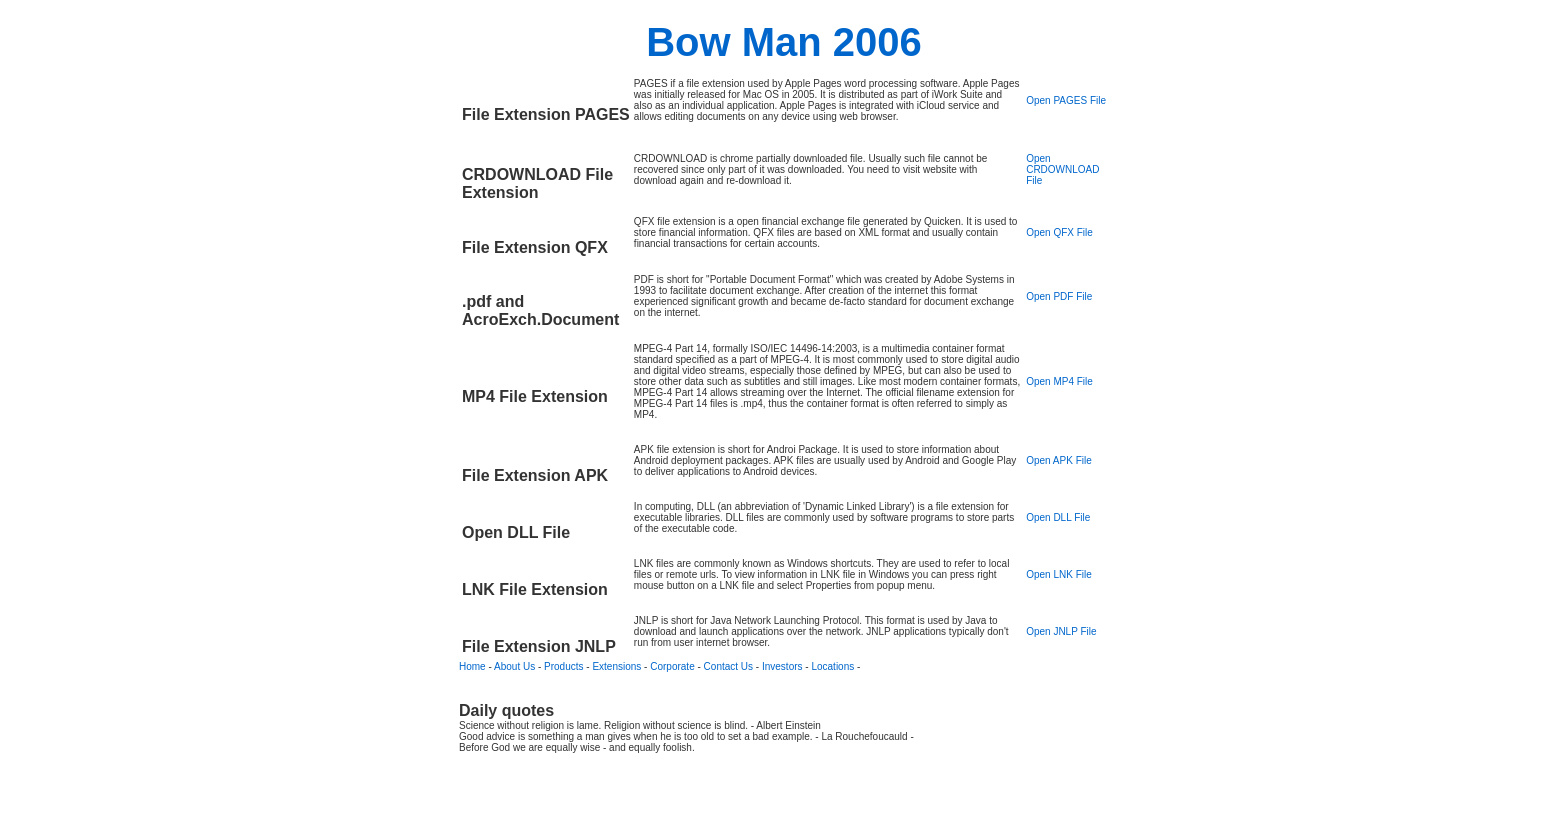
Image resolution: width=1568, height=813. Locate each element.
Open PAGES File (1066, 100)
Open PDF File (1059, 296)
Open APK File (1059, 460)
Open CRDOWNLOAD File (1062, 169)
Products (563, 666)
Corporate (672, 666)
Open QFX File (1059, 232)
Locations (832, 666)
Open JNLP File (1061, 631)
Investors (782, 666)
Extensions (616, 666)
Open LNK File (1059, 574)
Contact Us (728, 666)
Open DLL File (1058, 517)
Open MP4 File (1059, 381)
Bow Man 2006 (784, 42)
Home (472, 666)
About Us (514, 666)
